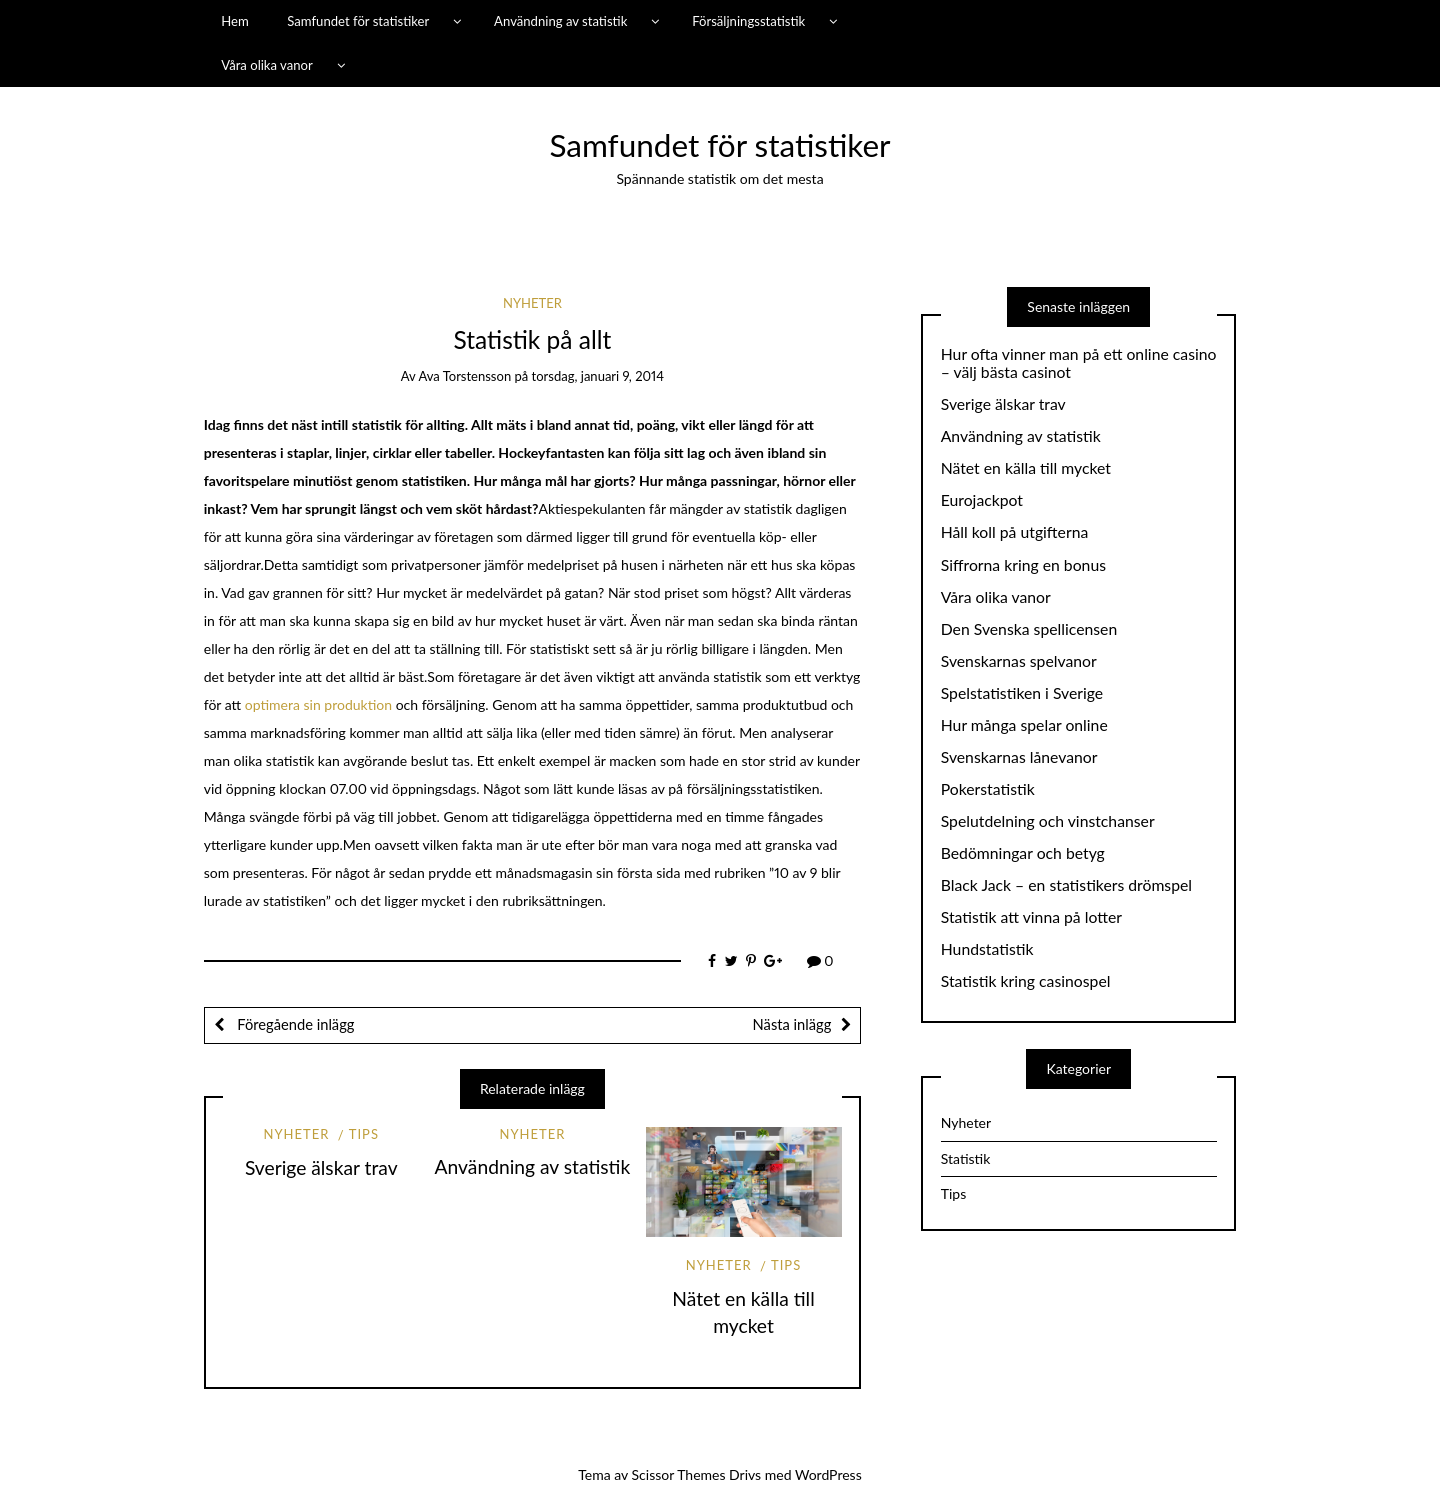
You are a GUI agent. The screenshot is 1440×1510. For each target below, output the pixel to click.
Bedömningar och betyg (1023, 853)
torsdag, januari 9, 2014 (598, 376)
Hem (235, 21)
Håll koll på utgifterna (1015, 532)
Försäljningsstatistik (748, 21)
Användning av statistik (560, 21)
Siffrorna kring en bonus (1023, 565)
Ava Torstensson (464, 376)
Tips (364, 1134)
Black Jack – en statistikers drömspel (1066, 885)
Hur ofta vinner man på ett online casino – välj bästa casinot (1079, 363)
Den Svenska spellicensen (1029, 629)
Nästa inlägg (792, 1024)
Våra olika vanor (267, 65)
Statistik (966, 1158)
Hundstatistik (987, 949)
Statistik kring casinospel (1026, 981)
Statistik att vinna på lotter (1031, 917)
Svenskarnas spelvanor (1019, 661)
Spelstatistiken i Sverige (1022, 693)
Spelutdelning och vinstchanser (1048, 821)
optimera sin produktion (318, 704)
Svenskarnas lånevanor (1019, 757)
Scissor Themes (679, 1474)
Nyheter (532, 303)
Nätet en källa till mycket (1026, 468)
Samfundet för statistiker (358, 21)
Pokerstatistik (988, 789)
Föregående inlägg (294, 1024)
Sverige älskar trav (321, 1167)
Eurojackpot (982, 500)
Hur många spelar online (1024, 725)
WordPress (828, 1474)
